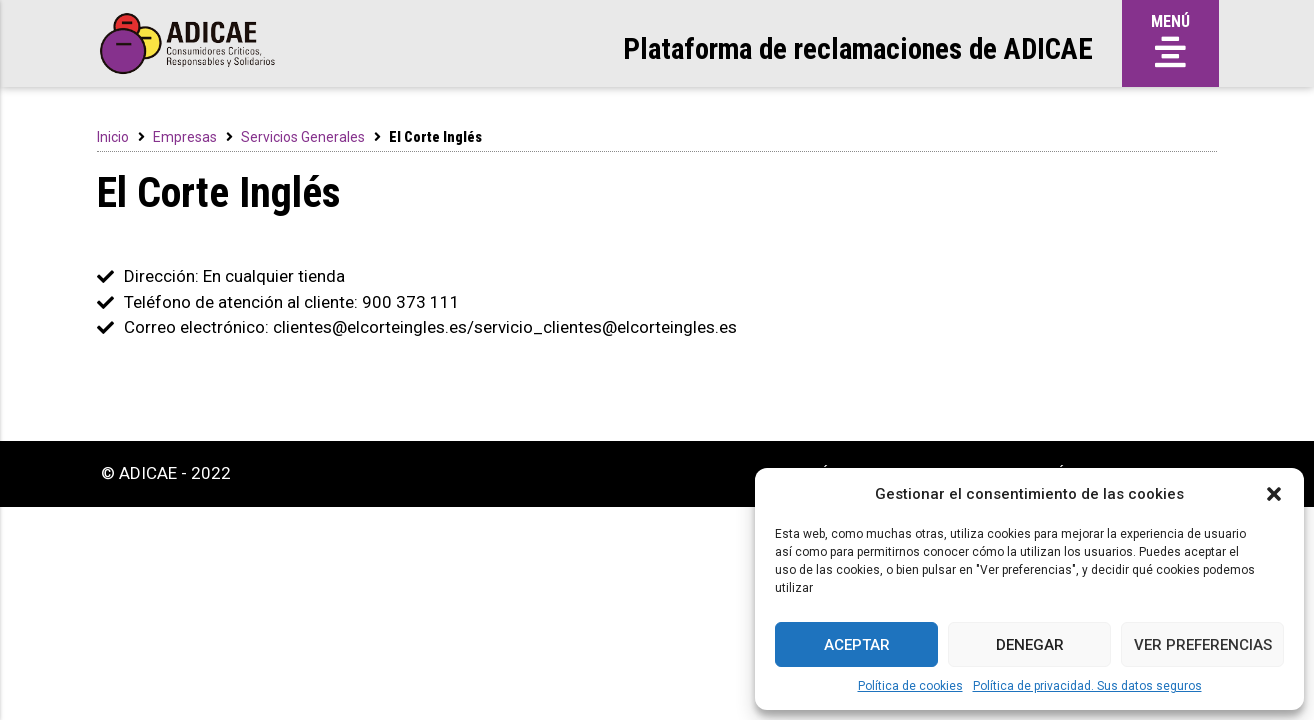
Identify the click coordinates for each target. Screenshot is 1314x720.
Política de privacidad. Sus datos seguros (1087, 686)
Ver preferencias (1203, 645)
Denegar (1030, 645)
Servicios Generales (303, 137)
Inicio (113, 137)
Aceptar (857, 645)
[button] (1274, 494)
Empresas (185, 137)
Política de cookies (910, 686)
